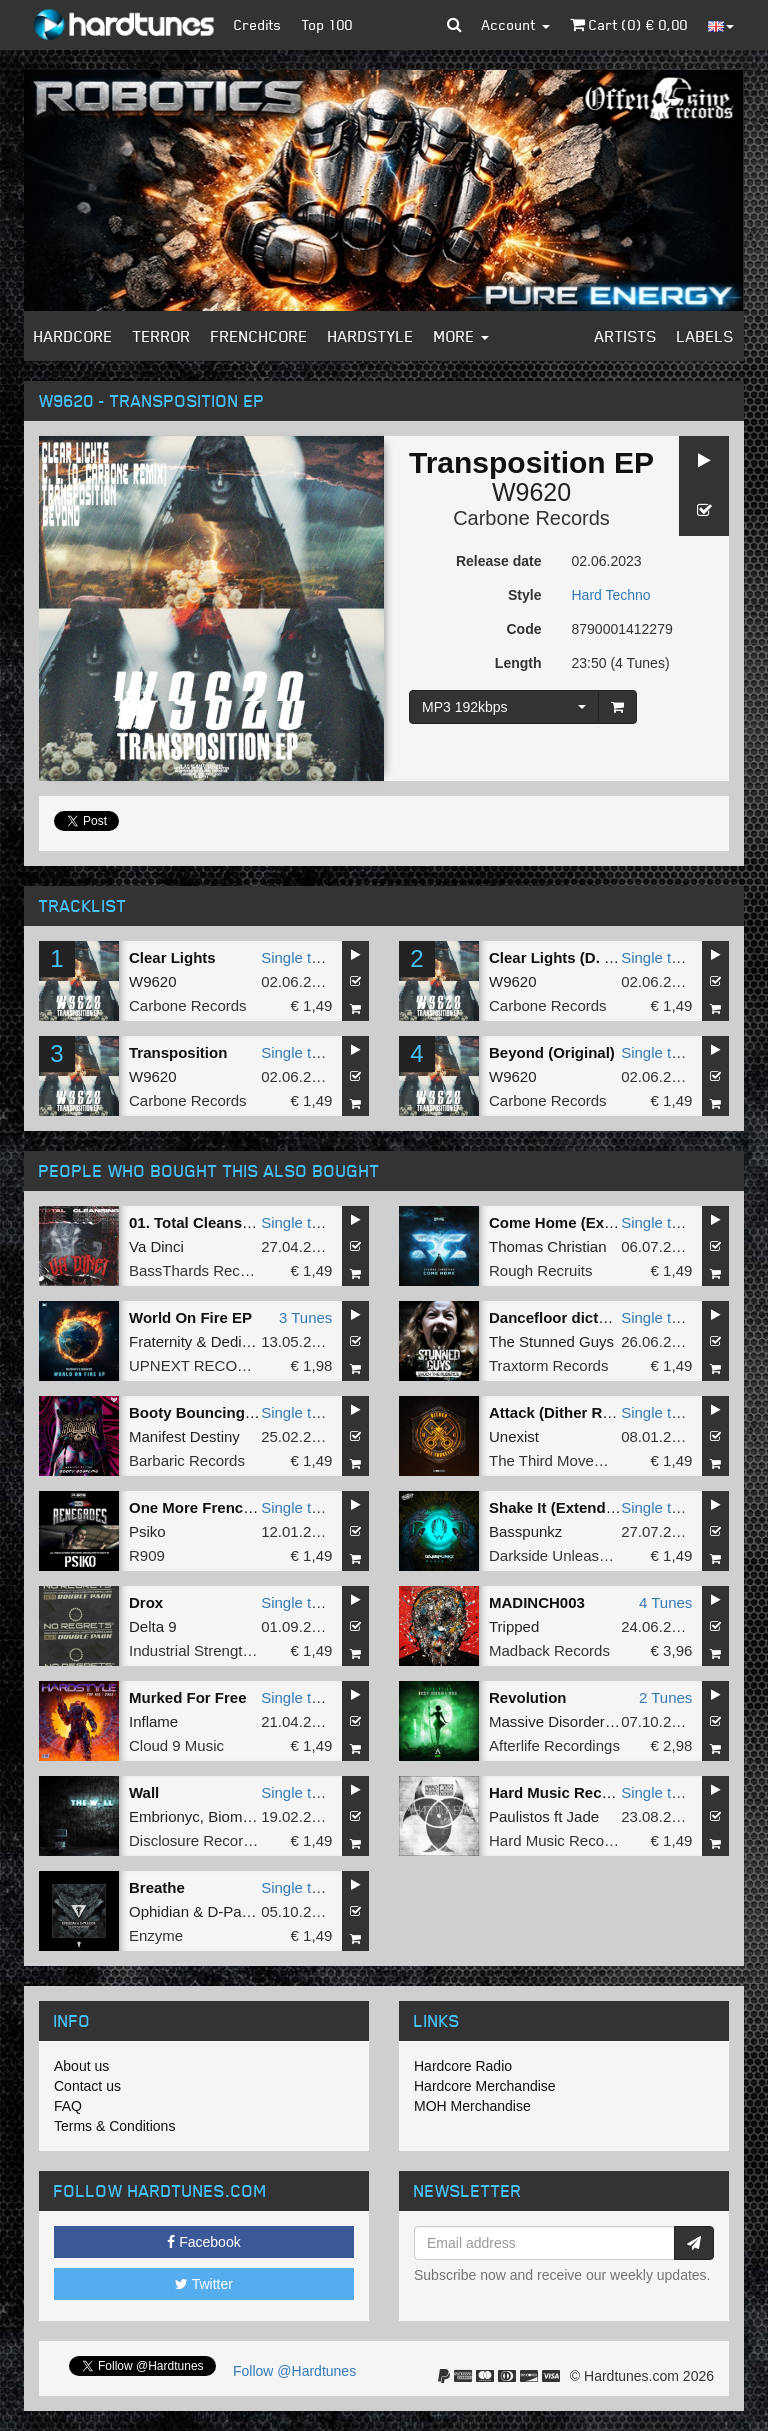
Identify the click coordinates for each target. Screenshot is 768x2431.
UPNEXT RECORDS (199, 1365)
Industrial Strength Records (220, 1650)
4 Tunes (665, 1602)
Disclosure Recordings (204, 1840)
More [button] (461, 336)
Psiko (147, 1531)
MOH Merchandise (472, 2106)
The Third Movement (558, 1460)
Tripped (514, 1626)
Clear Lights (172, 957)
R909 (147, 1555)
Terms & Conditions (114, 2126)
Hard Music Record (557, 1792)
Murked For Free (188, 1697)
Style (524, 595)
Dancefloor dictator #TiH (576, 1317)
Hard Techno (611, 595)
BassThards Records (199, 1270)
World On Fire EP (190, 1317)
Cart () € (629, 24)
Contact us (87, 2086)
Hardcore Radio (463, 2066)
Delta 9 (153, 1626)
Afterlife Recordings (554, 1745)
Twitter (204, 2284)
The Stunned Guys (551, 1341)
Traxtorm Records (548, 1365)
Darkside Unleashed (556, 1555)
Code (524, 629)
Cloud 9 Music (176, 1745)
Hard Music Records (557, 1840)
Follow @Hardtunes (294, 2371)
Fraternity (160, 1341)
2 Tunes (665, 1697)
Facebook (203, 2242)
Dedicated (245, 1341)
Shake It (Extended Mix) (573, 1507)
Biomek (233, 1816)
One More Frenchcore (206, 1507)
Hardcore (73, 336)
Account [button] (516, 24)
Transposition (178, 1052)
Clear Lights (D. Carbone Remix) (604, 957)
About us (81, 2066)
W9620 (531, 492)
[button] (454, 25)
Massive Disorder (547, 1721)
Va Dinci (156, 1246)
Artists (626, 336)
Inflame (153, 1721)
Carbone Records (531, 518)
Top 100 (327, 24)
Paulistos (519, 1816)
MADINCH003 (537, 1602)
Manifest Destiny (184, 1436)
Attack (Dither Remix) (565, 1412)
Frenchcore (259, 336)
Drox (146, 1602)
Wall (144, 1792)
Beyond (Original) (552, 1052)
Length (518, 663)
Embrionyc (164, 1816)
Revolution (528, 1697)
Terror (162, 336)
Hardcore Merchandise (485, 2086)
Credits (258, 24)
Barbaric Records (187, 1460)
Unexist (514, 1436)
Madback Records (549, 1650)
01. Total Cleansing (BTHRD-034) (245, 1222)
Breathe (157, 1887)
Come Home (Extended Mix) (588, 1222)
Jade (583, 1816)
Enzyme (156, 1935)
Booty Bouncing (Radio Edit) (231, 1412)
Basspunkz (525, 1531)
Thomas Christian (548, 1246)
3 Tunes (305, 1317)
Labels (705, 336)
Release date (499, 561)
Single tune (298, 957)
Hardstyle (371, 336)
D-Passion (241, 1911)
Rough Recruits (540, 1270)
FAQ (68, 2106)
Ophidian (159, 1911)
